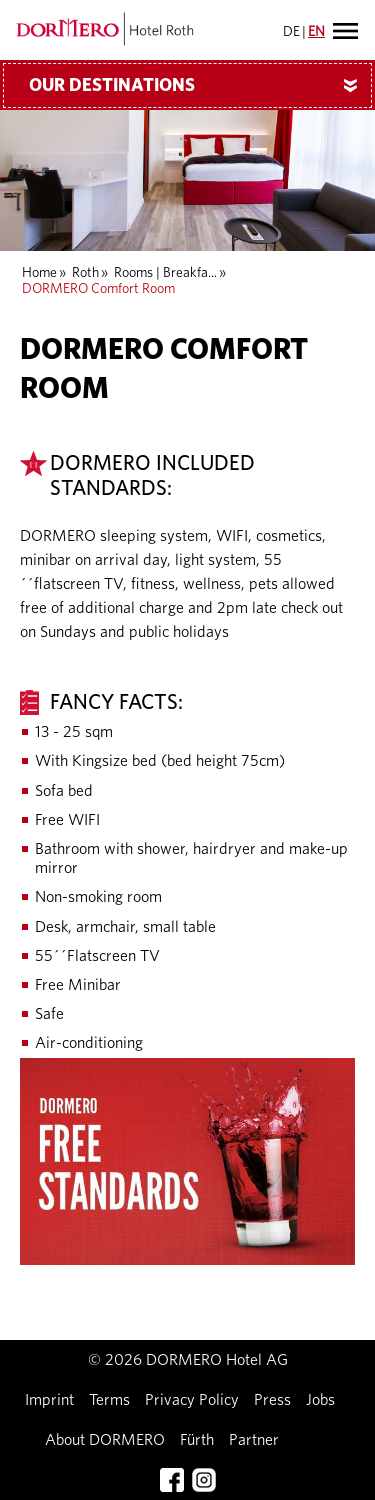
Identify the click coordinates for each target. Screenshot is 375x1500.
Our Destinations (200, 86)
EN (316, 32)
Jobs (320, 1400)
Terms (109, 1400)
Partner (254, 1440)
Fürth (197, 1440)
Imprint (49, 1400)
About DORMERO (105, 1440)
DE (291, 32)
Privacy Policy (192, 1400)
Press (272, 1400)
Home (39, 273)
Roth (85, 273)
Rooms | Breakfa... (165, 273)
